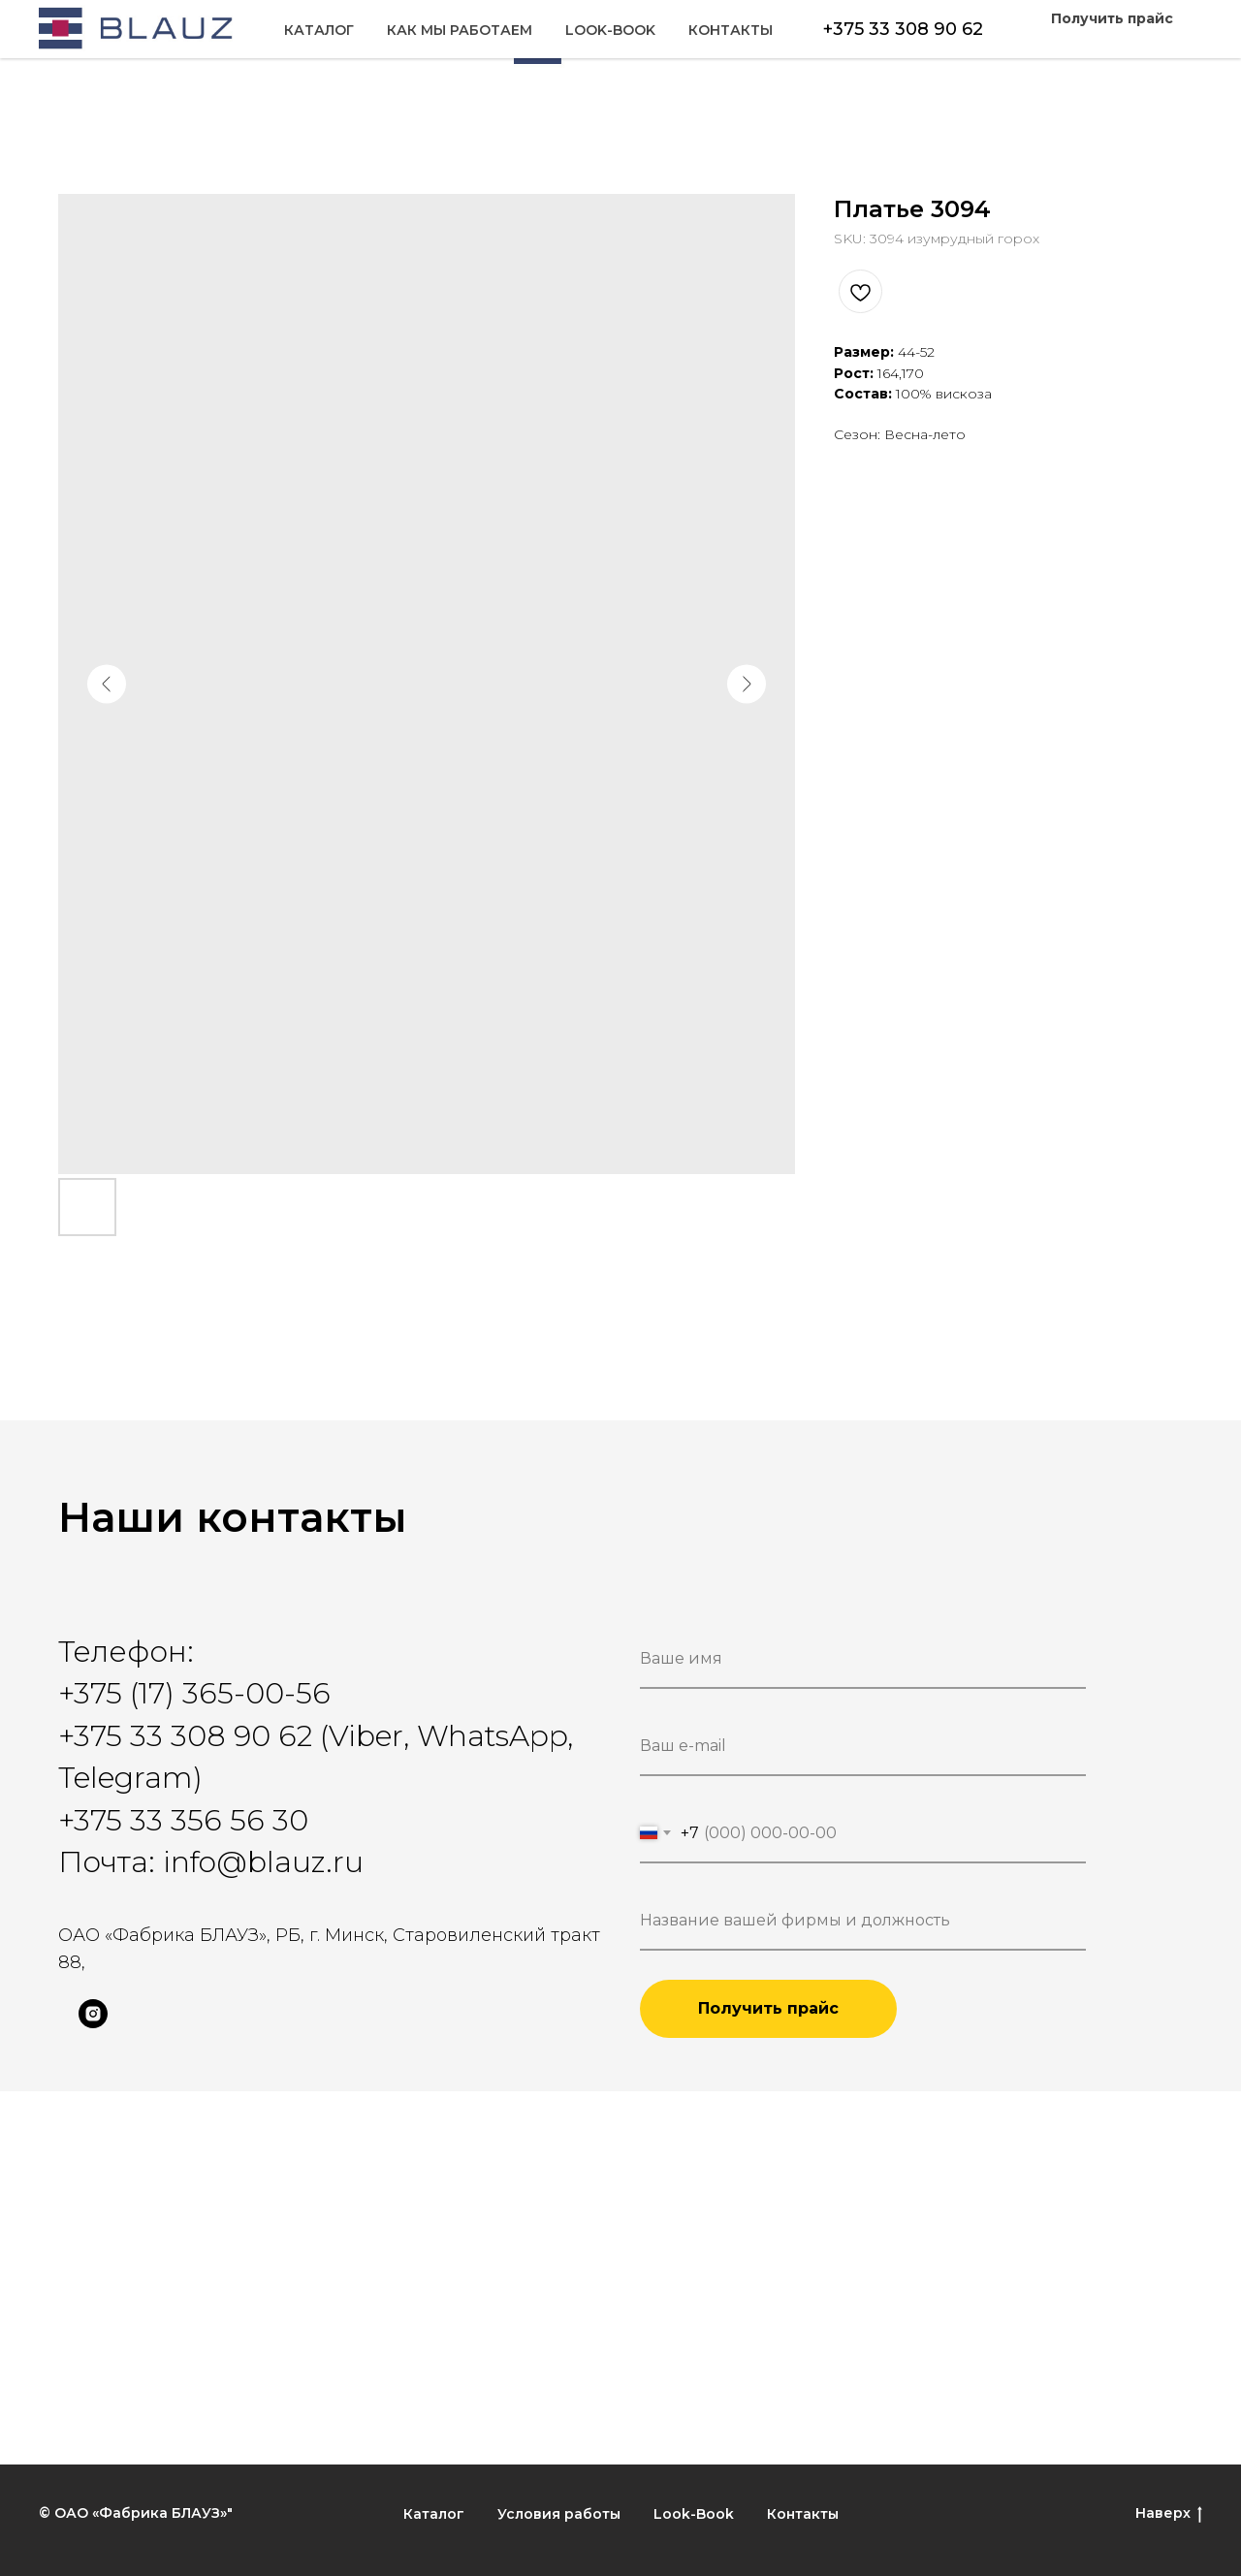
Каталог (93, 39)
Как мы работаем (233, 39)
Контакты (1140, 39)
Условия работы (558, 2514)
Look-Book (1020, 39)
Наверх (1168, 2513)
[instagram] (93, 2023)
